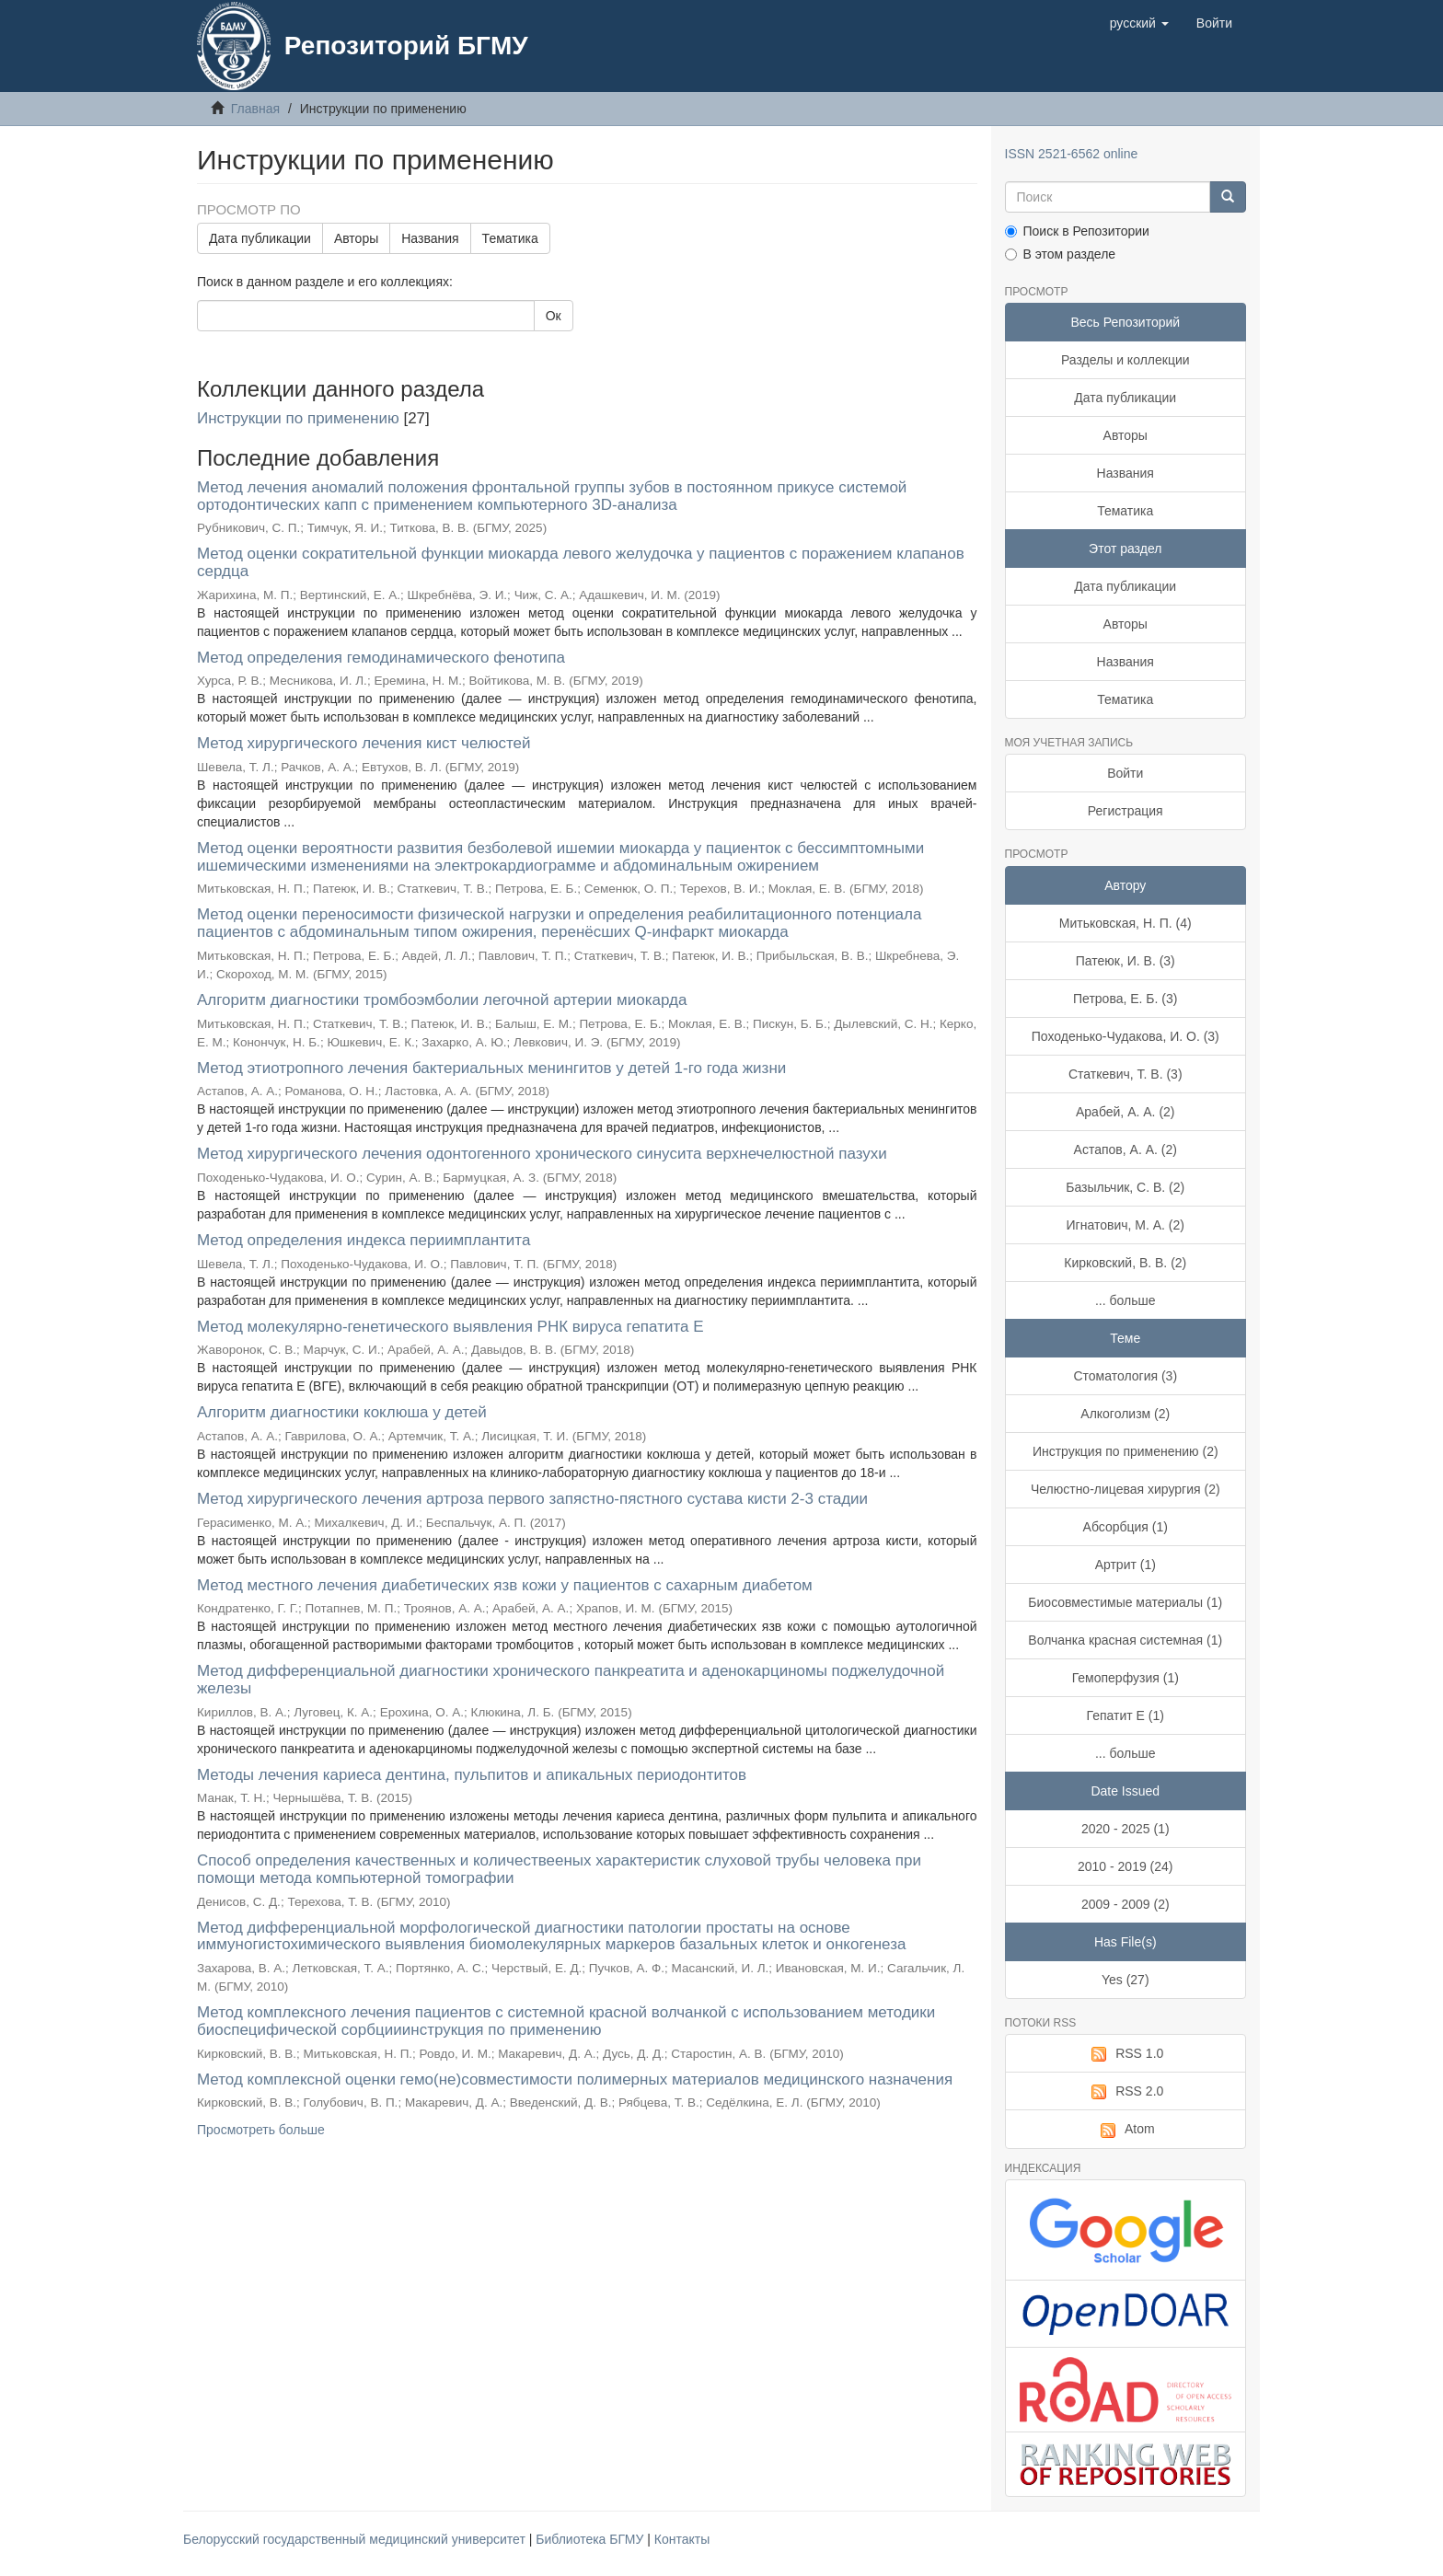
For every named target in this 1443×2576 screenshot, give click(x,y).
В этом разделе (1060, 254)
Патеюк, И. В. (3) (1125, 960)
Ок (553, 315)
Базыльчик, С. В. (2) (1125, 1187)
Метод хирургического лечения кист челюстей (364, 743)
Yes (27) (1125, 1979)
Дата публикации (260, 238)
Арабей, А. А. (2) (1125, 1111)
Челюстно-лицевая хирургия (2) (1125, 1489)
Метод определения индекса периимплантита (363, 1240)
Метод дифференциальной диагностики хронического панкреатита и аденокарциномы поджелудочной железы (570, 1679)
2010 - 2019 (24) (1125, 1866)
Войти (1125, 773)
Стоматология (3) (1125, 1376)
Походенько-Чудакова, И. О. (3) (1125, 1036)
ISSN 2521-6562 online (1071, 153)
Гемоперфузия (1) (1125, 1677)
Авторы (356, 238)
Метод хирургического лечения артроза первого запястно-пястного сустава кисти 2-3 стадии (532, 1498)
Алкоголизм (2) (1125, 1413)
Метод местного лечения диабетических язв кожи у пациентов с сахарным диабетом (505, 1585)
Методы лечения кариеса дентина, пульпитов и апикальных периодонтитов (471, 1775)
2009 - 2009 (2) (1125, 1904)
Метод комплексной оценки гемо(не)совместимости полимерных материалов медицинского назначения (574, 2079)
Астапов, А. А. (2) (1125, 1149)
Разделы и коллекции (1125, 359)
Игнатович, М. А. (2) (1125, 1225)
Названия (429, 238)
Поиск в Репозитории (1077, 231)
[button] (1139, 23)
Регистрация (1125, 810)
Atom (1125, 2129)
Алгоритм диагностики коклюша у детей (342, 1412)
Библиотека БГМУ (591, 2539)
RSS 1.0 (1125, 2054)
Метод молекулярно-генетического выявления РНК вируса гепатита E (450, 1326)
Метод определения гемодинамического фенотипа (381, 657)
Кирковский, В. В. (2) (1125, 1262)
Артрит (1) (1125, 1564)
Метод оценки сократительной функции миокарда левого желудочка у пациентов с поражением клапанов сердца (580, 562)
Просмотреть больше (261, 2129)
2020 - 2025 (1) (1125, 1828)
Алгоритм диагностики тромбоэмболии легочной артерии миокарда (442, 1000)
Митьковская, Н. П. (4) (1125, 923)
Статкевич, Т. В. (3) (1125, 1074)
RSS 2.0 (1125, 2092)
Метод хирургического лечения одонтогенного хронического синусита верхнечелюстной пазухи (542, 1153)
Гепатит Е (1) (1125, 1715)
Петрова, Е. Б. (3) (1125, 998)
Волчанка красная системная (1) (1125, 1640)
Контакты (682, 2539)
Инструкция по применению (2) (1125, 1451)
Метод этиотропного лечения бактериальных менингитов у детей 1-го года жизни (491, 1068)
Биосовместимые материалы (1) (1125, 1602)
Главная (255, 108)
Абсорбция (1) (1125, 1526)
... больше (1125, 1300)
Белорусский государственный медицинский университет (356, 2539)
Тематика (510, 238)
